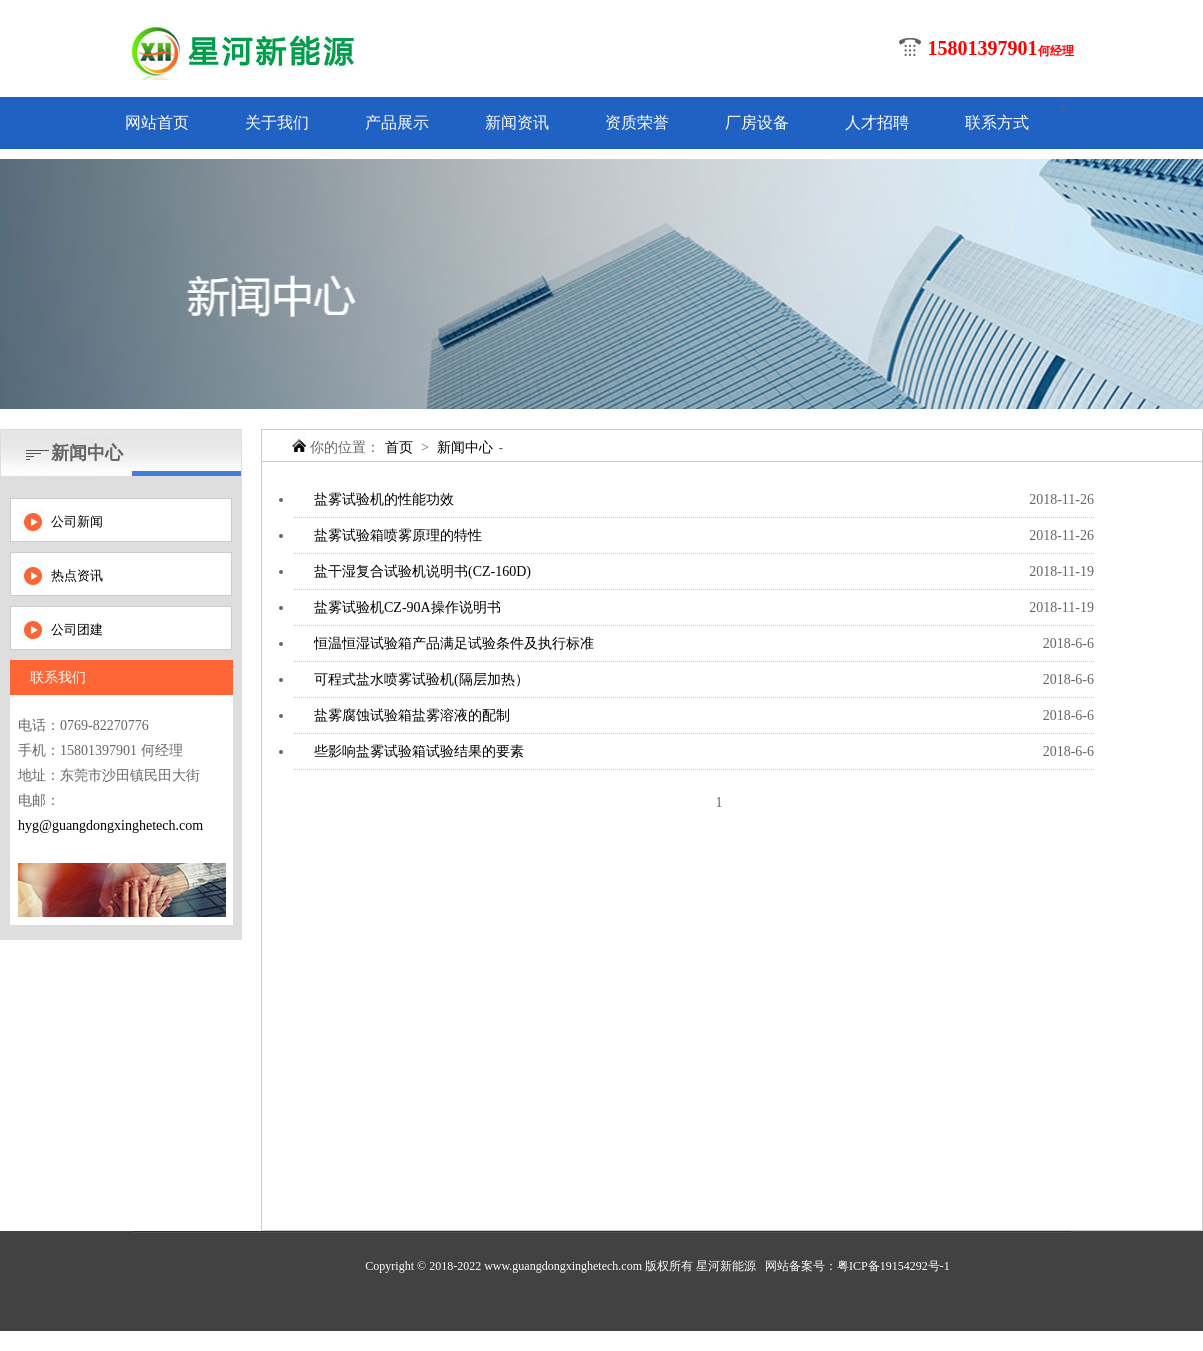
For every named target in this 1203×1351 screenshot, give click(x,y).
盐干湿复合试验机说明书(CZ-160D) (422, 571)
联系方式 (997, 122)
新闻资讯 (517, 122)
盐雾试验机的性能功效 (384, 499)
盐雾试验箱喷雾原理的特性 (398, 535)
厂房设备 (757, 122)
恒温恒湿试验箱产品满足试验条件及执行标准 (454, 643)
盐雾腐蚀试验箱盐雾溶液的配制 (412, 715)
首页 (399, 447)
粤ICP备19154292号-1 (893, 1266)
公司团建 (77, 629)
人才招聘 (877, 122)
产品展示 (397, 122)
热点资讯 (77, 575)
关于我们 (277, 122)
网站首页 (157, 122)
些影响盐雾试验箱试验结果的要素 (419, 751)
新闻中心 (465, 447)
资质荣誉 (637, 122)
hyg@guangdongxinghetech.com (110, 825)
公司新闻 (77, 521)
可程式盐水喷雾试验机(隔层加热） (421, 679)
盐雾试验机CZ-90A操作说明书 (407, 607)
